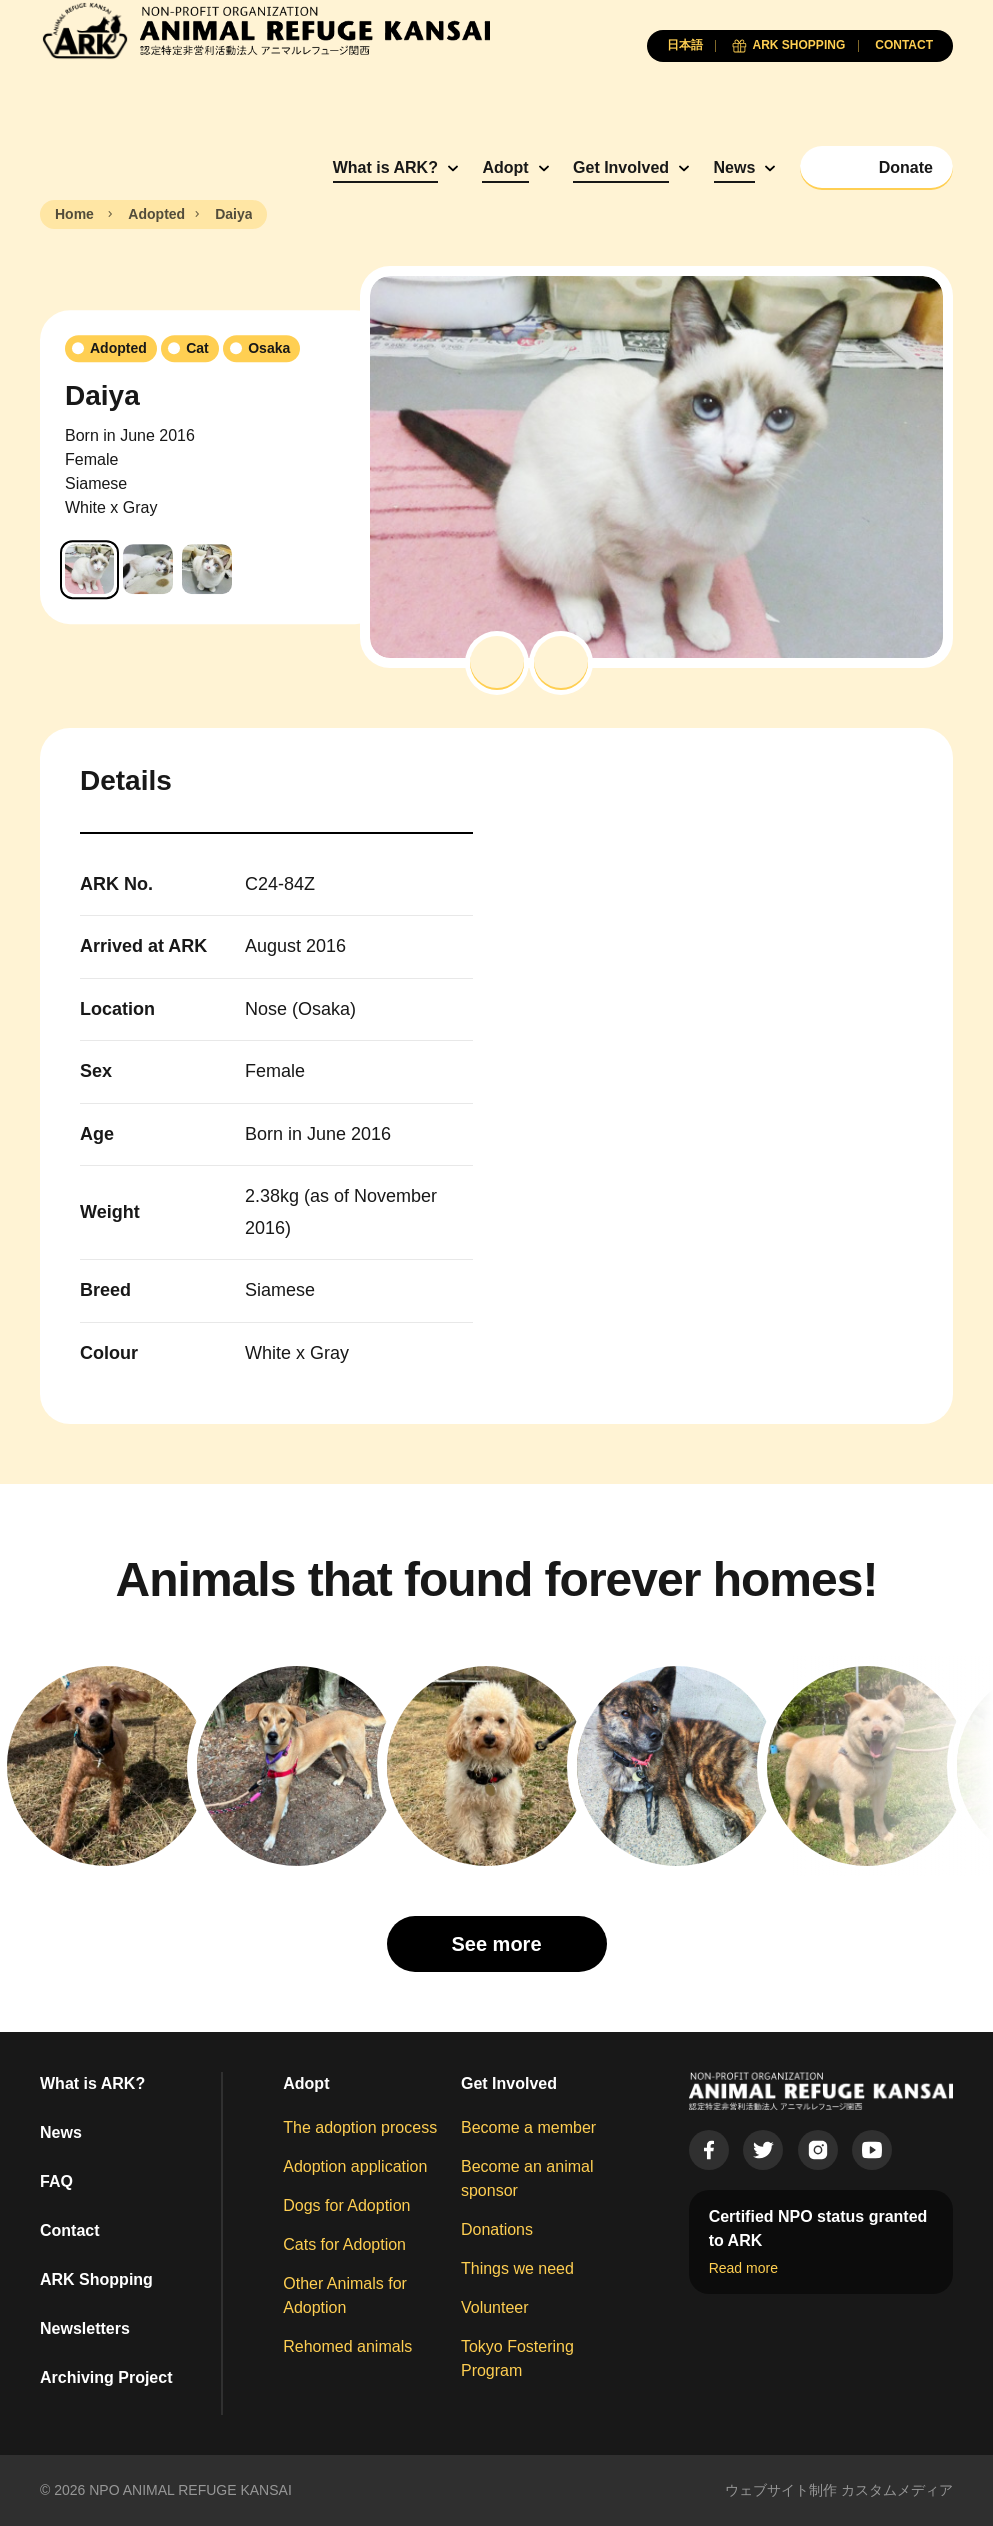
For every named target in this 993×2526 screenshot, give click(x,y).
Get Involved (621, 167)
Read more (743, 2268)
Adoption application (355, 2166)
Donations (497, 2229)
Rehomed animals (347, 2346)
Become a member (528, 2127)
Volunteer (495, 2307)
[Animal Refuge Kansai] (265, 30)
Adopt (505, 167)
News (735, 167)
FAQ (56, 2181)
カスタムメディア (897, 2490)
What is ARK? (385, 167)
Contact (70, 2230)
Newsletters (85, 2328)
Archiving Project (106, 2377)
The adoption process (360, 2127)
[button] (497, 663)
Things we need (517, 2268)
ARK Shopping (96, 2279)
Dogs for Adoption (346, 2205)
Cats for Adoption (344, 2244)
